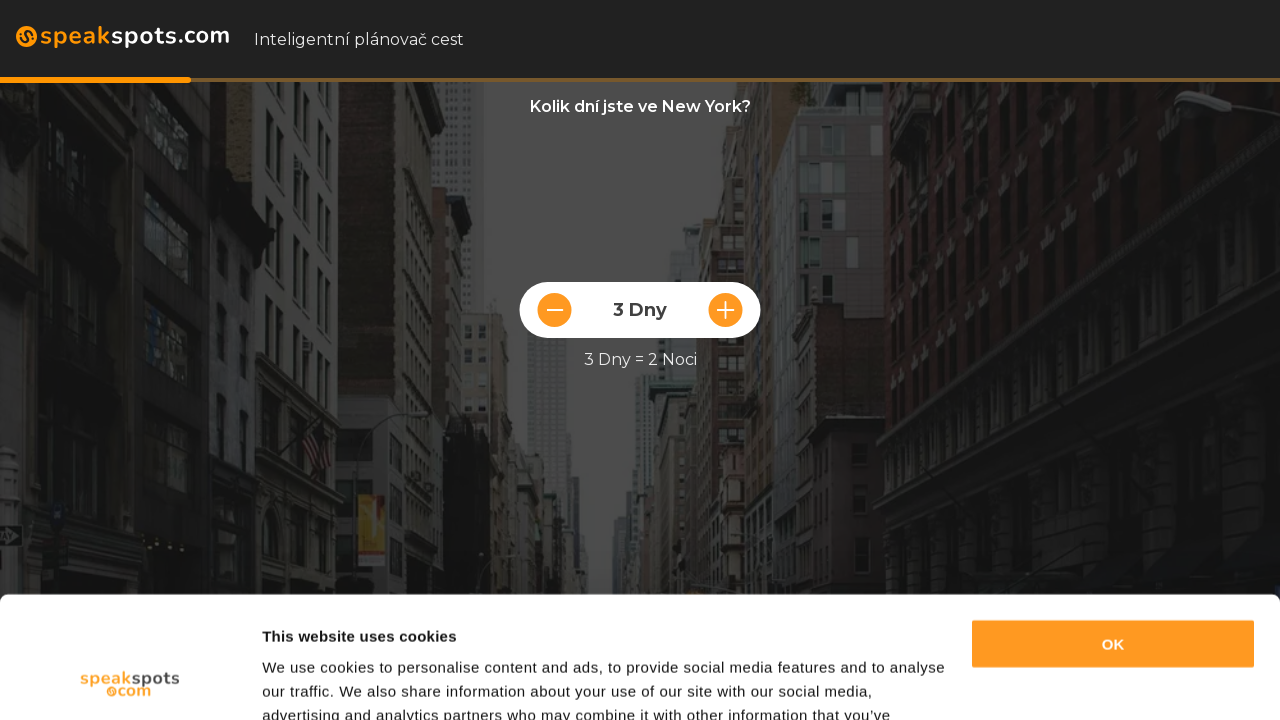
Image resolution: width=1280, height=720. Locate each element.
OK (1113, 530)
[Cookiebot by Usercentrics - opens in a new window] (129, 681)
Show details (308, 680)
